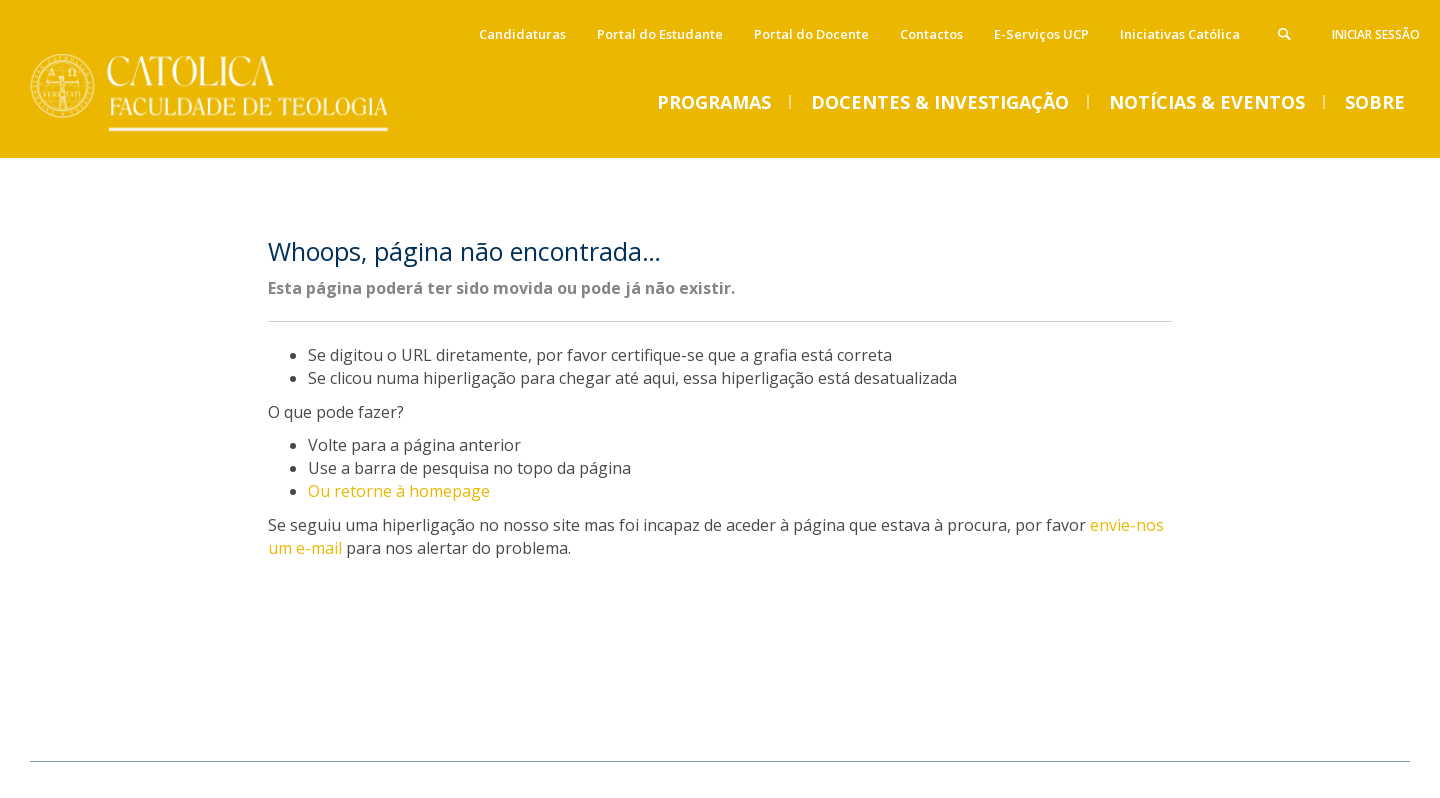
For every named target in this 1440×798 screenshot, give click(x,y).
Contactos (931, 34)
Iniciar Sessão (1376, 34)
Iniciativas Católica (1180, 34)
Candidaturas (522, 34)
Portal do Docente (811, 34)
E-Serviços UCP (1041, 34)
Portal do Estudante (660, 34)
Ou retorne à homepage (399, 491)
